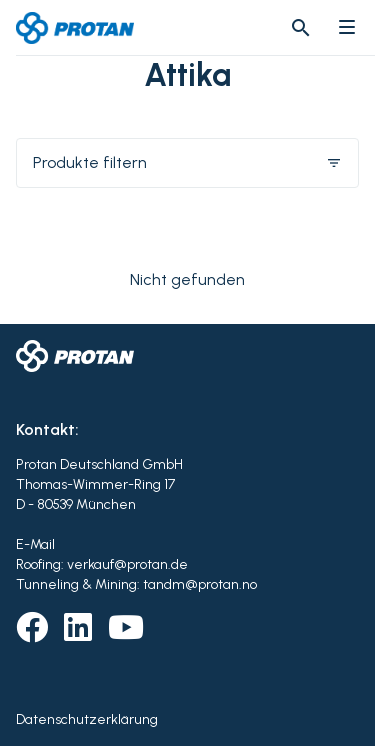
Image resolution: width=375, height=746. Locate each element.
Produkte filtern (187, 162)
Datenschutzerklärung (87, 719)
